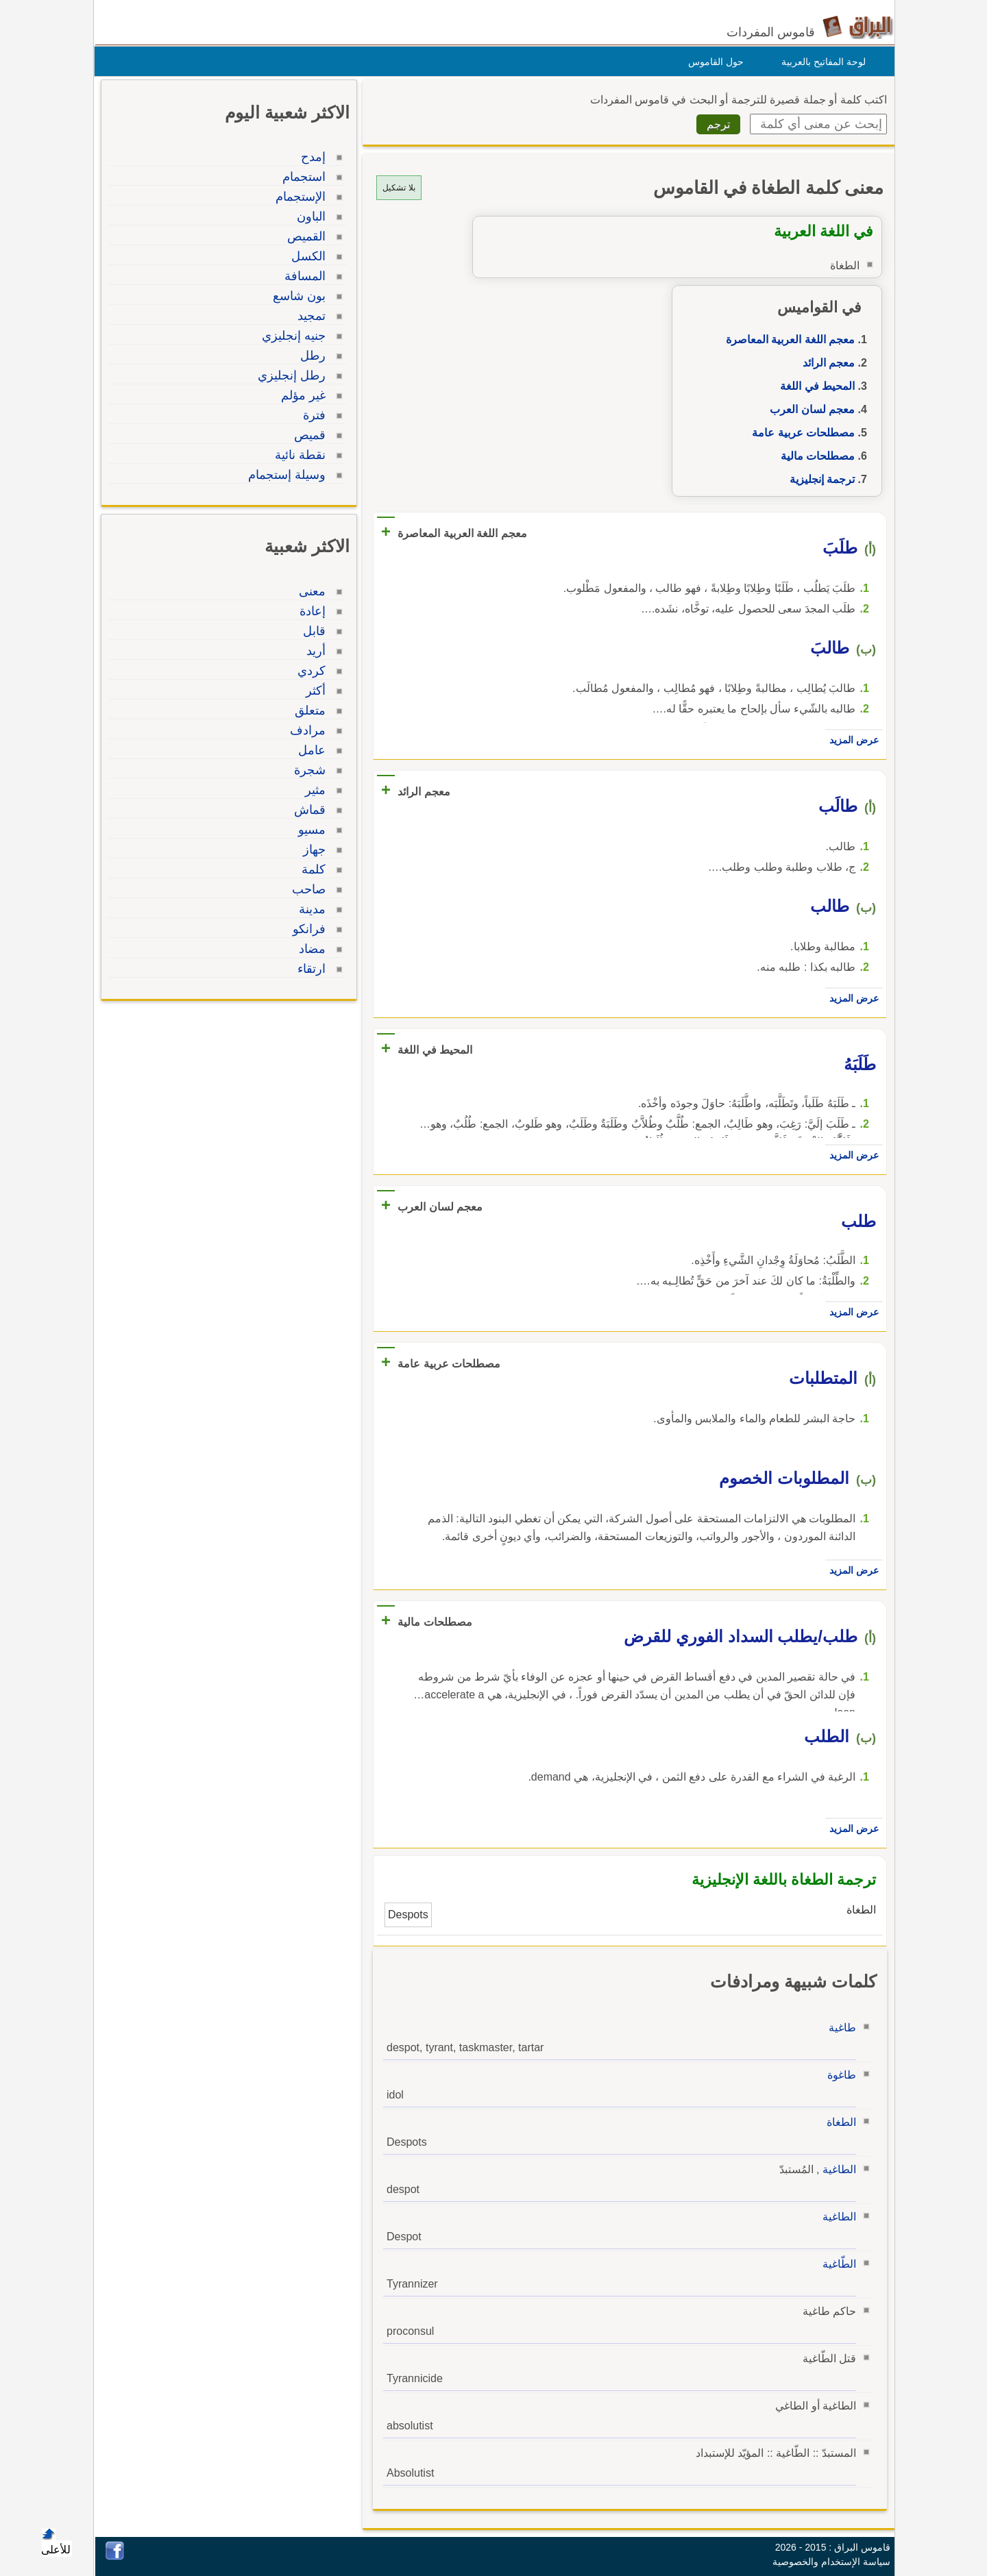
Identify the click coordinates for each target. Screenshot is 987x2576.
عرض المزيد (850, 739)
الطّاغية (836, 2264)
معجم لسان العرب (808, 409)
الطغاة (838, 2122)
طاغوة (838, 2075)
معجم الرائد (825, 363)
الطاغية (836, 2169)
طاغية (839, 2027)
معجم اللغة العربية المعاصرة (786, 339)
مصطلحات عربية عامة (799, 432)
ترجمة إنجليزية (818, 479)
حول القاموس (712, 61)
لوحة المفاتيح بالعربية (820, 61)
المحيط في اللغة (814, 386)
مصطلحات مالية (814, 456)
